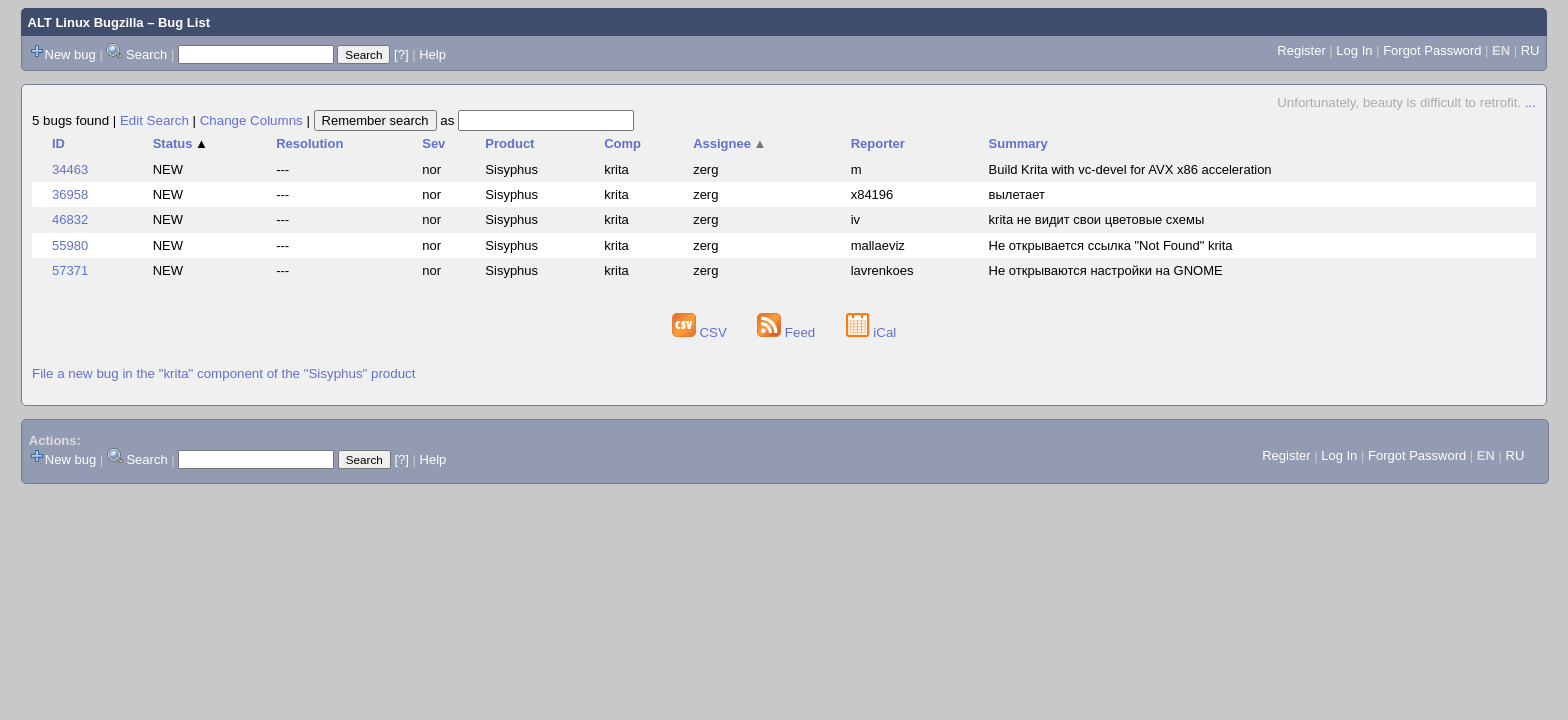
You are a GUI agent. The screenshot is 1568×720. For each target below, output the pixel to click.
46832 (70, 219)
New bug (70, 54)
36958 (70, 194)
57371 (70, 270)
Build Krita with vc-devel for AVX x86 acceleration (1130, 169)
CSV (701, 332)
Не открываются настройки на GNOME (1106, 270)
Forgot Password (1432, 50)
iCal (871, 332)
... (1530, 102)
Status (180, 143)
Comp (622, 143)
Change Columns (251, 120)
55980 (70, 245)
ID (58, 143)
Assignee (729, 143)
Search (146, 54)
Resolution (309, 143)
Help (432, 54)
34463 (70, 169)
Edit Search (154, 120)
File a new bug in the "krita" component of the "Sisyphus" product (223, 373)
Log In (1354, 50)
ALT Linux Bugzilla (86, 22)
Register (1301, 50)
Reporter (878, 143)
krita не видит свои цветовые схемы (1097, 219)
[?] (401, 54)
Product (509, 143)
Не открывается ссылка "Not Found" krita (1111, 245)
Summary (1018, 143)
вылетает (1017, 194)
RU (1530, 50)
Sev (433, 143)
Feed (788, 332)
